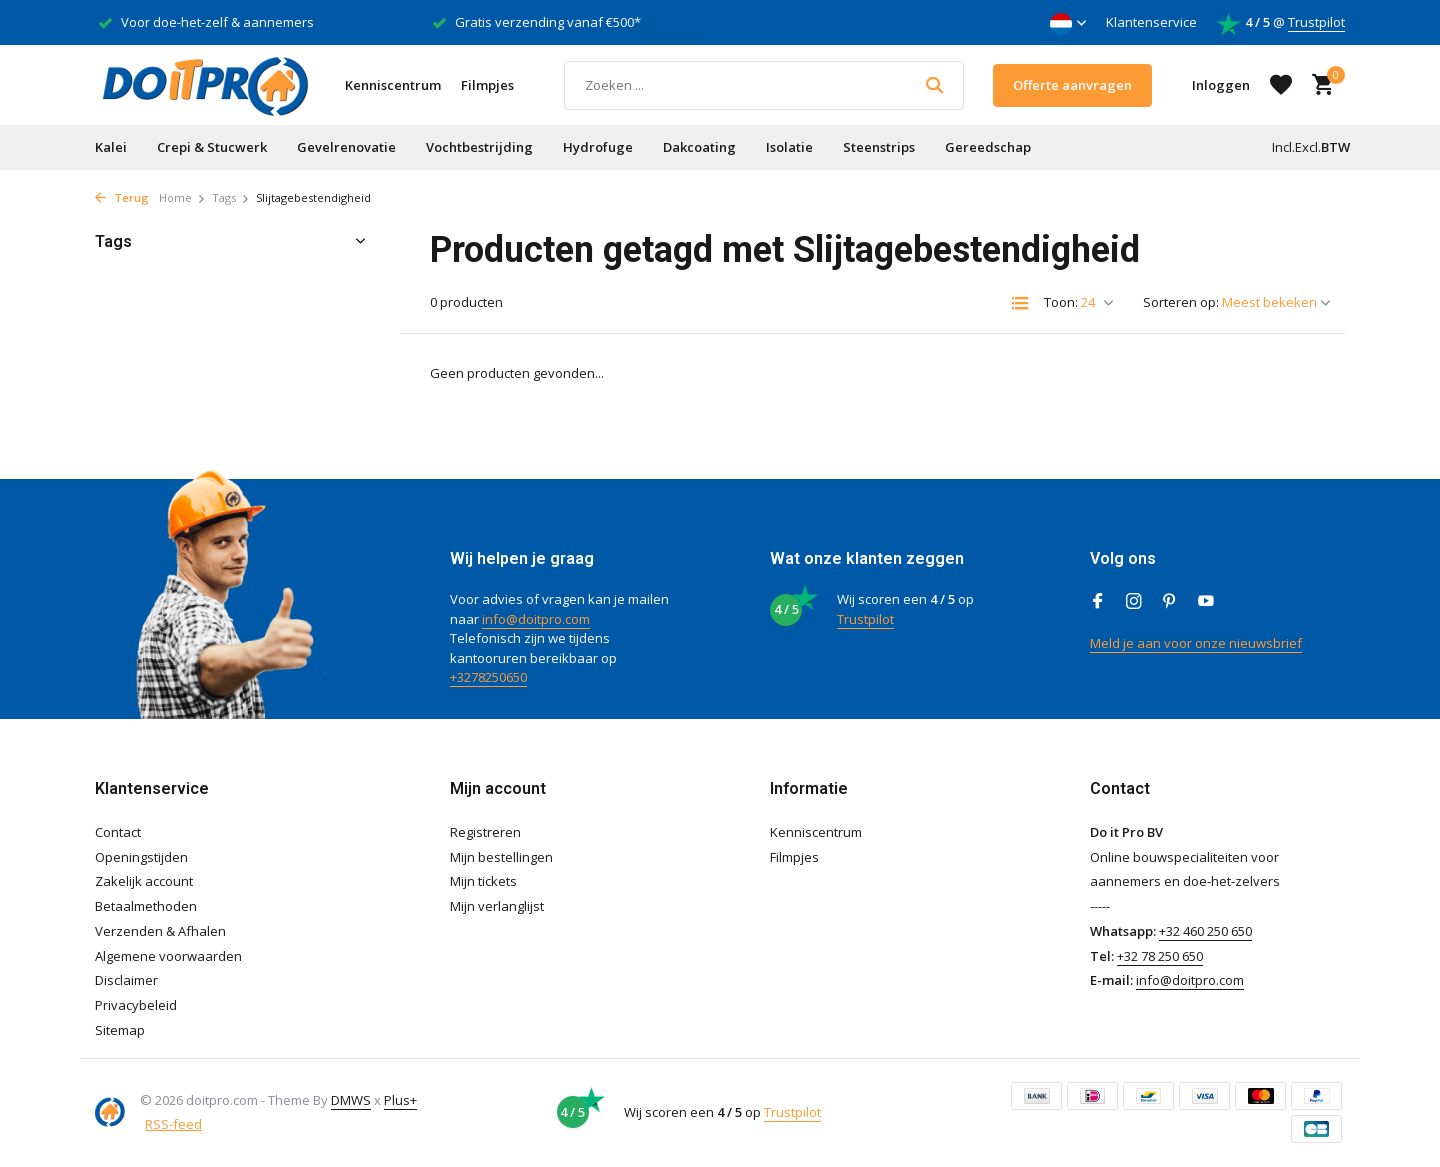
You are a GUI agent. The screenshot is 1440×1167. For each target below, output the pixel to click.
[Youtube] (1206, 602)
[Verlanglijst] (1281, 85)
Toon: (1061, 302)
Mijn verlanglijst (497, 906)
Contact (118, 832)
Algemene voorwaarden (168, 956)
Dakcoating (699, 147)
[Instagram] (1134, 602)
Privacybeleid (136, 1005)
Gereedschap (988, 147)
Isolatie (789, 147)
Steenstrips (879, 147)
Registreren (485, 832)
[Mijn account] (1221, 85)
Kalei (111, 147)
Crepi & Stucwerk (212, 147)
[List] (1020, 303)
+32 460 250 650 (1205, 931)
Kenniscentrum (393, 85)
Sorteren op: (1181, 302)
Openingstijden (141, 857)
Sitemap (120, 1030)
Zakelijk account (144, 881)
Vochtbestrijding (479, 147)
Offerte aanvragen (1072, 85)
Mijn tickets (483, 881)
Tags (231, 197)
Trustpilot (1316, 22)
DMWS (351, 1100)
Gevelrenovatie (346, 147)
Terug (122, 197)
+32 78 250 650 (1160, 956)
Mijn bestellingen (501, 857)
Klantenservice (1151, 22)
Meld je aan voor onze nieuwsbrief (1196, 643)
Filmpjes (487, 85)
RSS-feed (173, 1124)
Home (182, 197)
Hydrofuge (598, 147)
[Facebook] (1098, 602)
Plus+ (400, 1100)
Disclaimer (126, 980)
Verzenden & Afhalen (160, 931)
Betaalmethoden (146, 906)
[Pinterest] (1170, 602)
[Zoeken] (764, 85)
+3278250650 (488, 677)
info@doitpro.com (536, 619)
